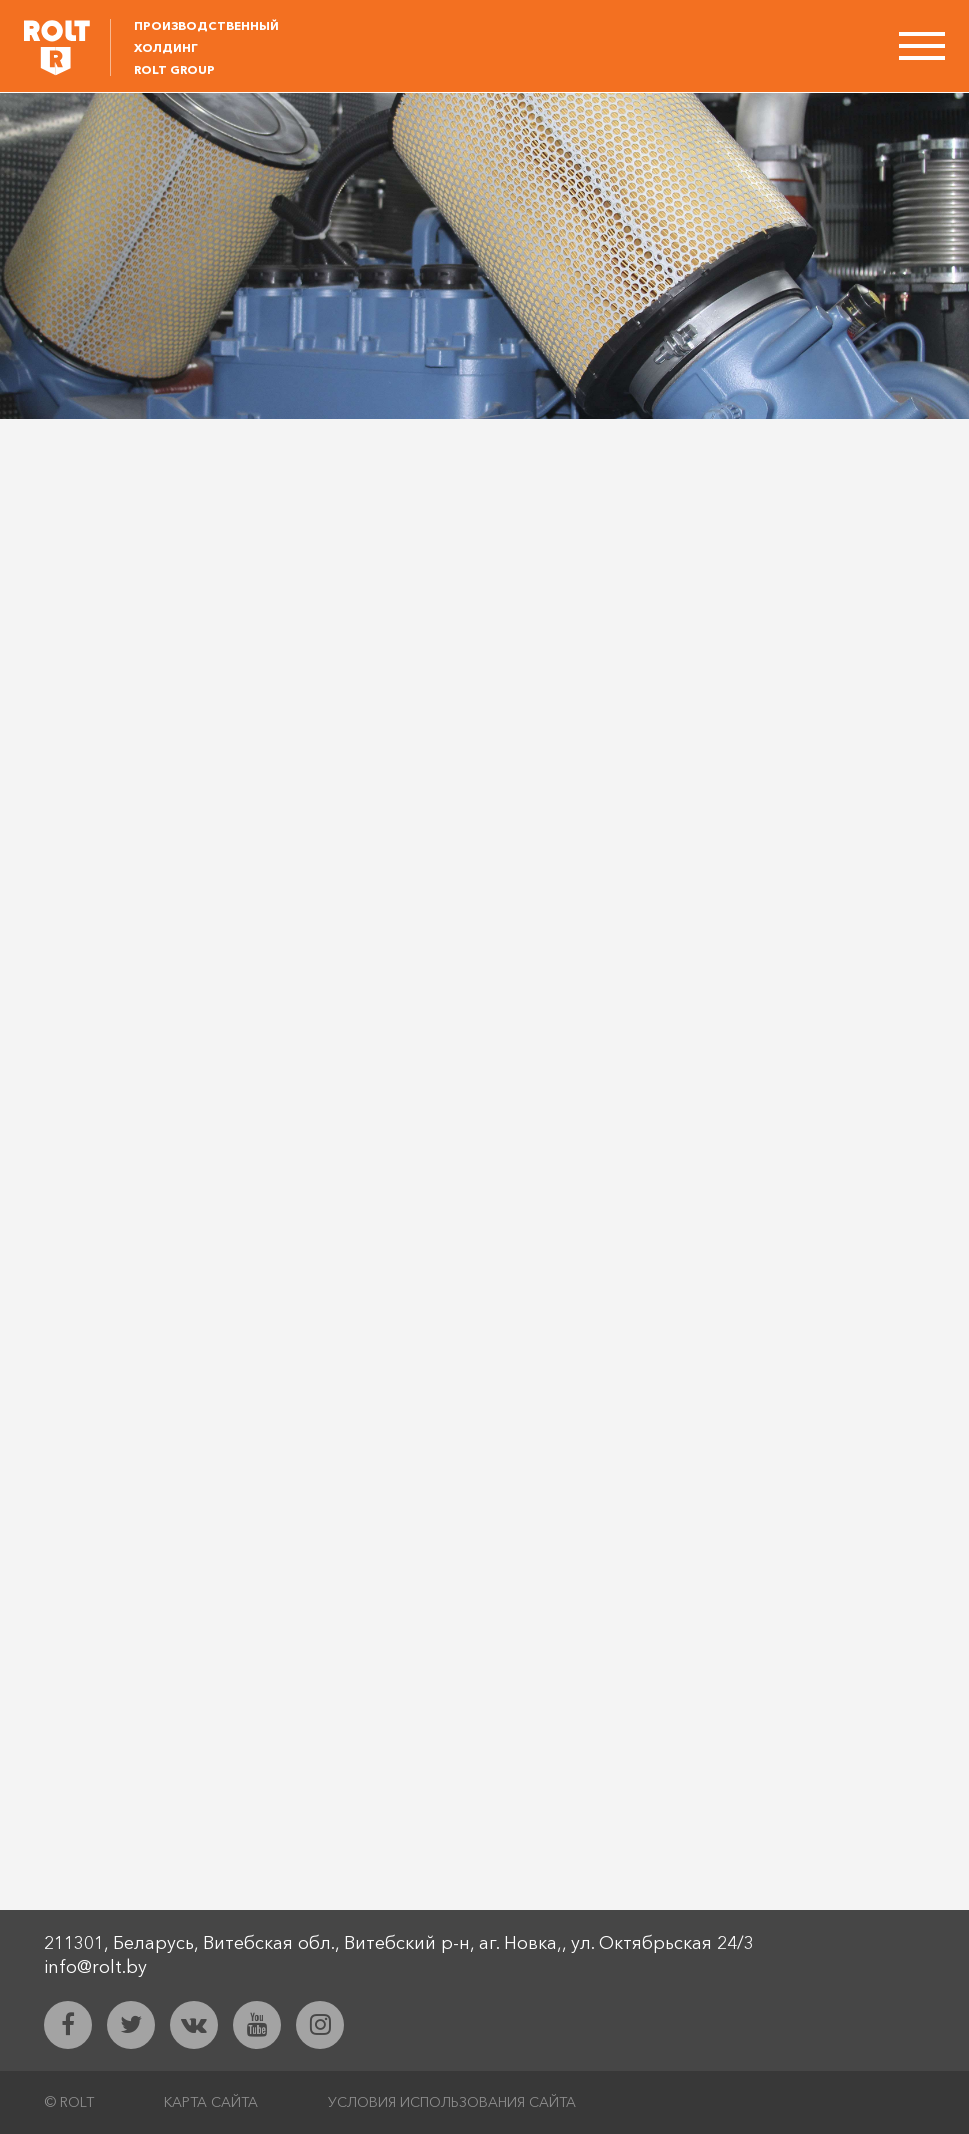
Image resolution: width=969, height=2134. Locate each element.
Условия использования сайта (452, 2102)
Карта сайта (211, 2102)
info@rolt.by (95, 1967)
